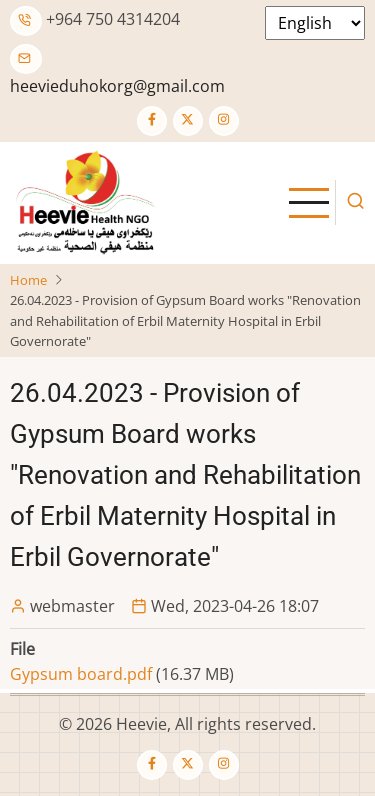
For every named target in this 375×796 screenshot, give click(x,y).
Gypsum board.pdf (81, 674)
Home (28, 280)
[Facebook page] (152, 121)
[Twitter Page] (188, 121)
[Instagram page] (224, 121)
